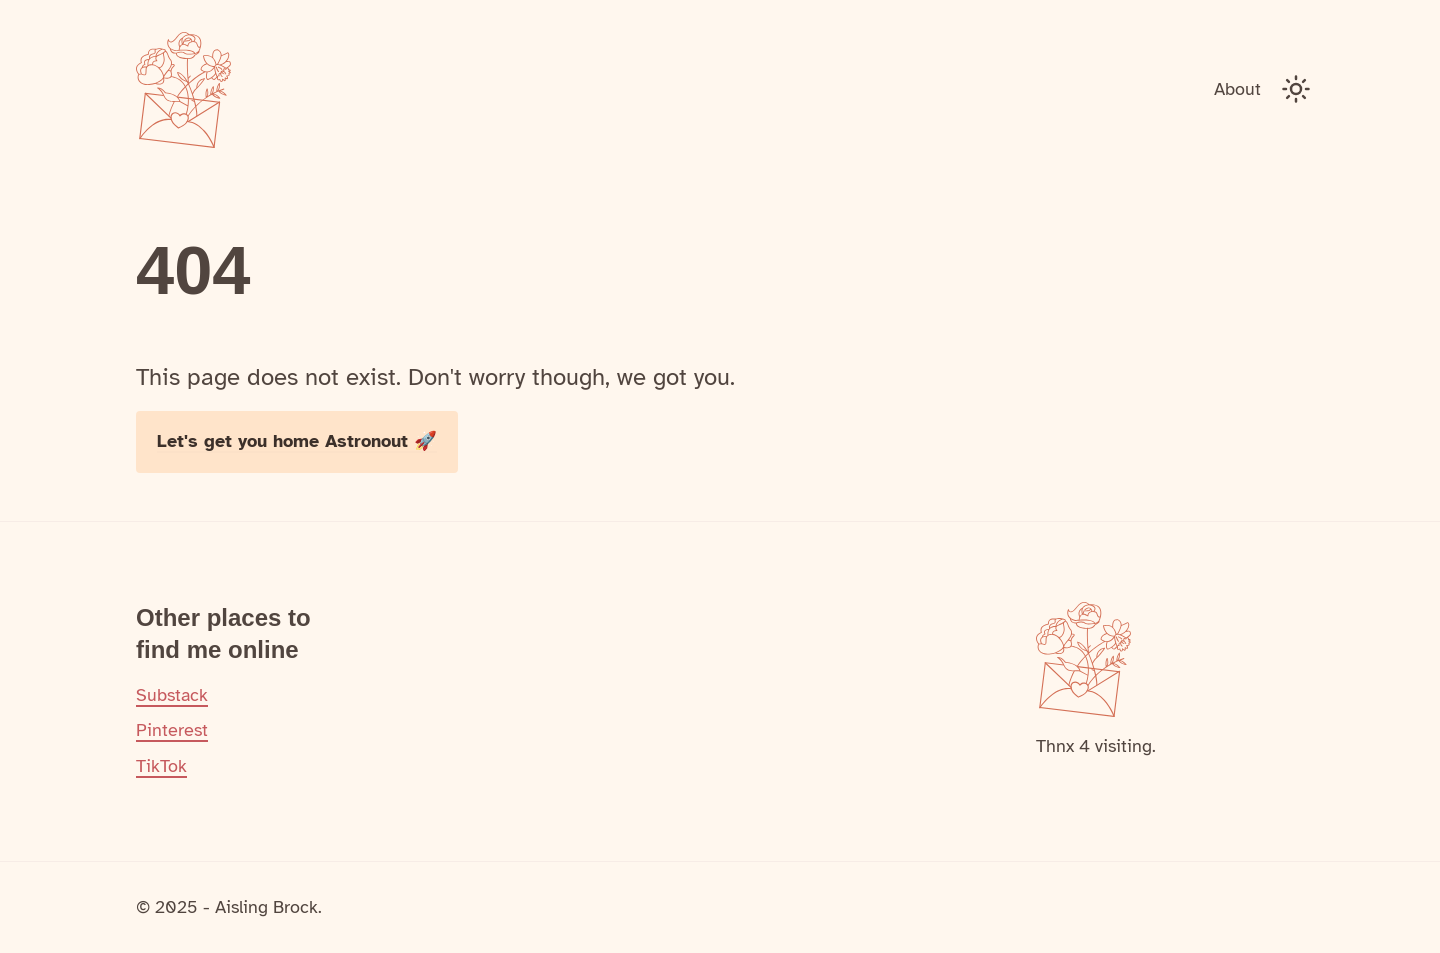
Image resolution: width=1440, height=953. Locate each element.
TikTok (161, 766)
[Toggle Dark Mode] (1296, 89)
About (1237, 89)
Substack (172, 695)
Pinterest (172, 730)
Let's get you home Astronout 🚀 (297, 441)
